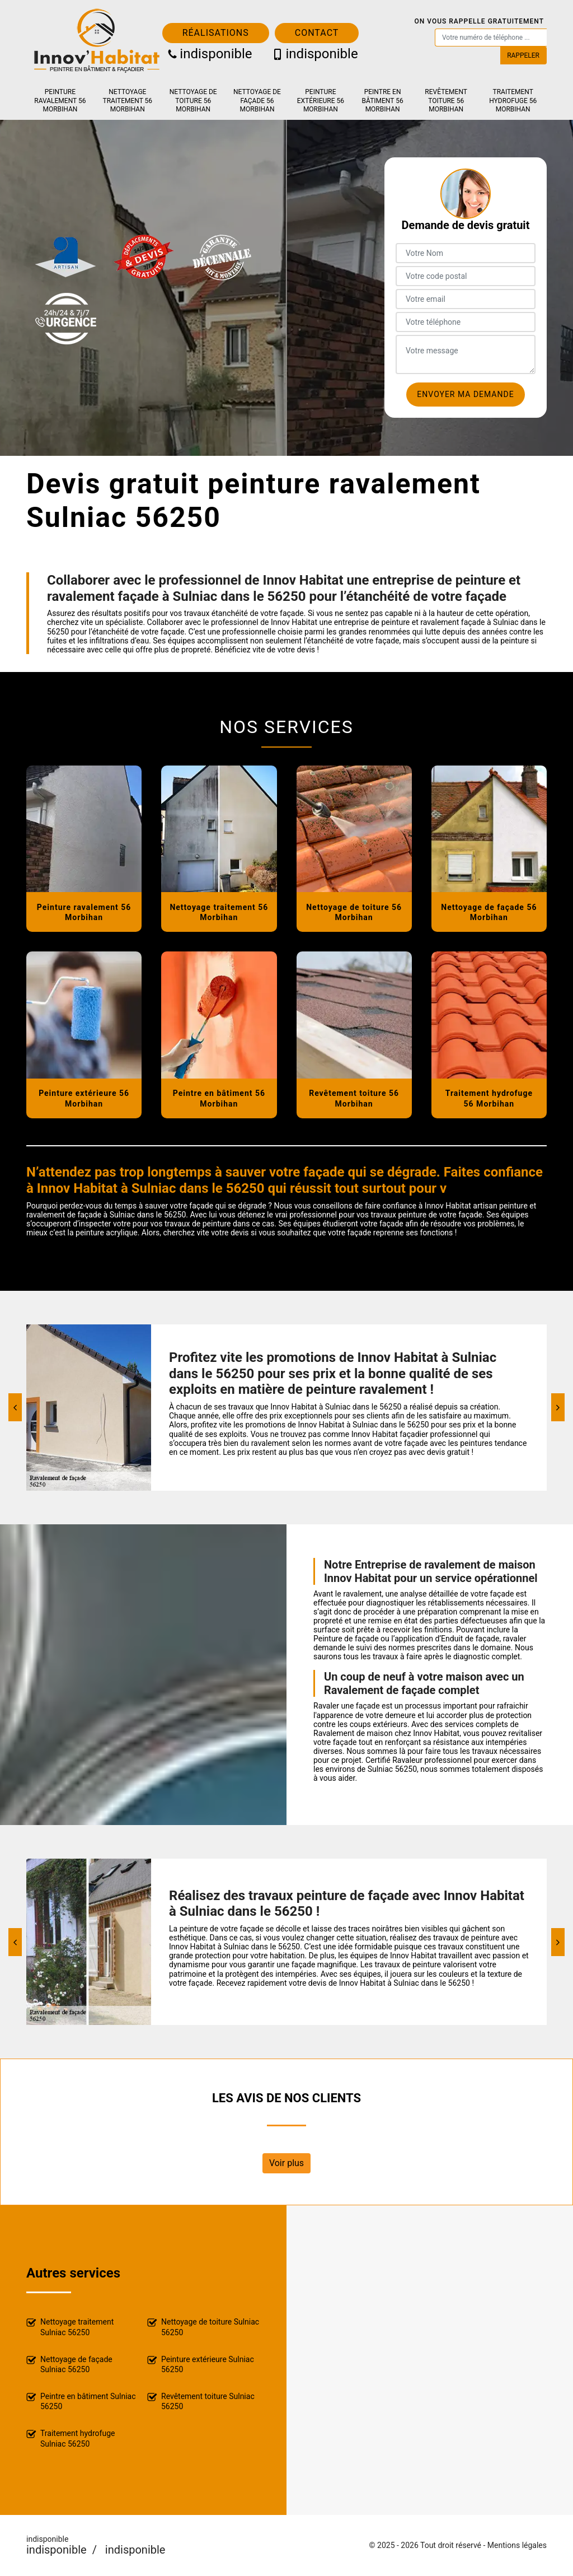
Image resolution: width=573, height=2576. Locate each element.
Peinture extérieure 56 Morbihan (320, 100)
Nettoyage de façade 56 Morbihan (257, 100)
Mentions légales (517, 2545)
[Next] (558, 1407)
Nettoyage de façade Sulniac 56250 (69, 2364)
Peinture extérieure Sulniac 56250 (200, 2364)
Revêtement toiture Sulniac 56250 (201, 2401)
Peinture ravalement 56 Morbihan (60, 100)
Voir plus (286, 2163)
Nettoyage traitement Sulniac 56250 (70, 2326)
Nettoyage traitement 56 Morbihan (128, 100)
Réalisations (215, 32)
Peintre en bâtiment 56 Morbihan (382, 100)
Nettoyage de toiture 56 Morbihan (193, 100)
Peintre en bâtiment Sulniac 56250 (80, 2401)
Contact (317, 32)
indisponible (210, 54)
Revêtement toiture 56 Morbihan (446, 100)
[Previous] (15, 1407)
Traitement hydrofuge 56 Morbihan (513, 100)
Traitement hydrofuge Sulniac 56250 (70, 2438)
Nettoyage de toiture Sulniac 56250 (203, 2326)
